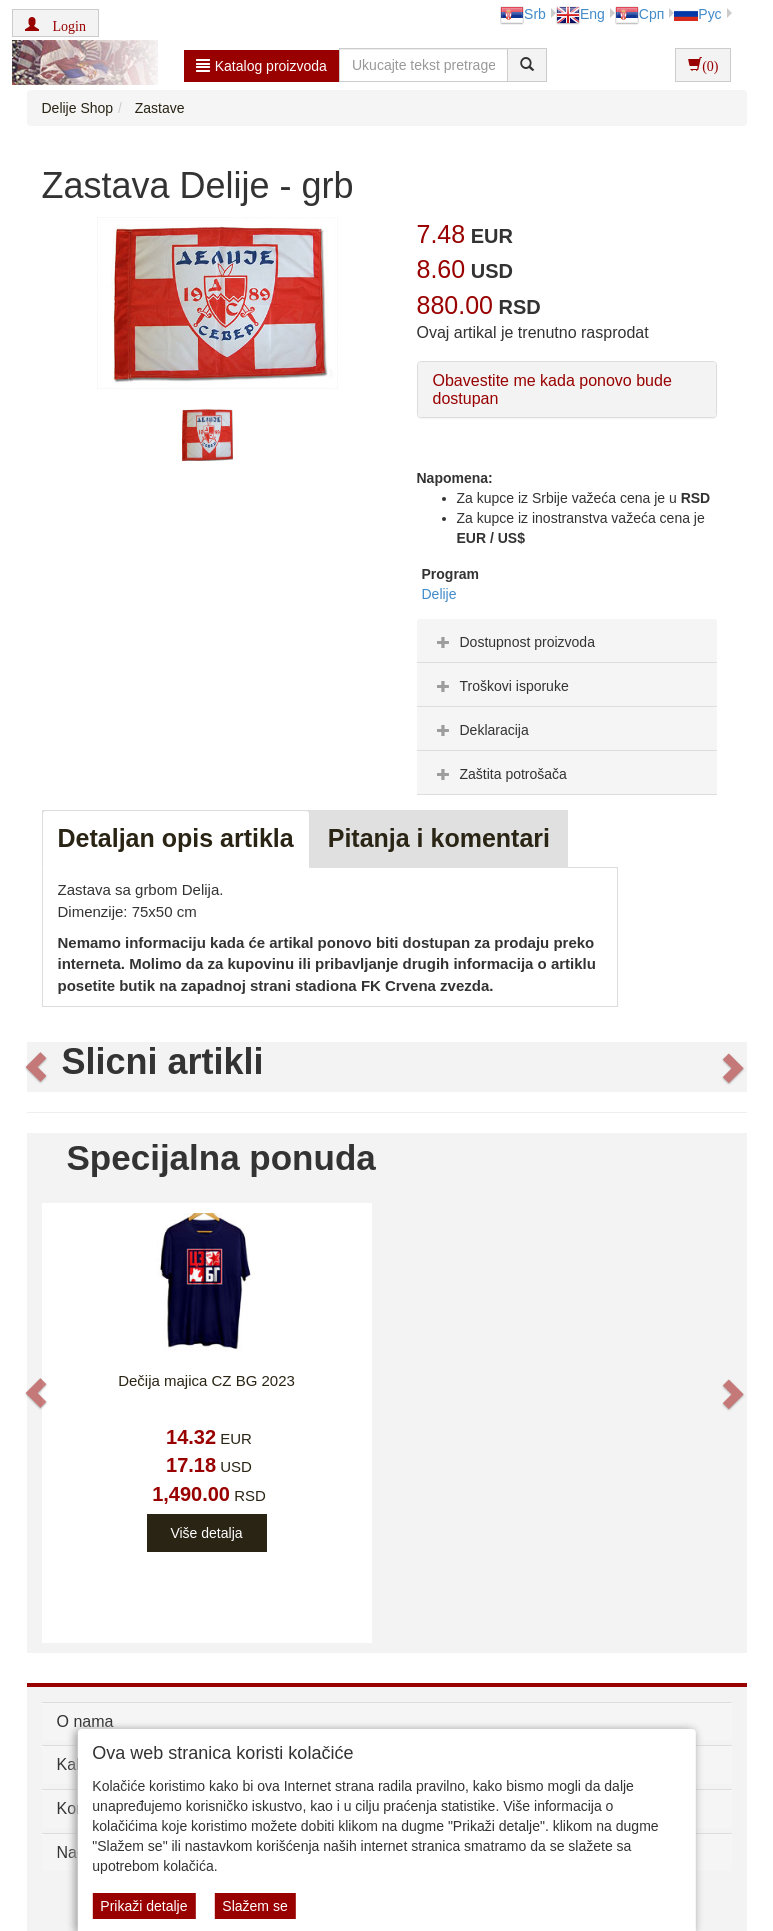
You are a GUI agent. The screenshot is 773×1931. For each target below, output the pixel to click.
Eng (580, 14)
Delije (439, 594)
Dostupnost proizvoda (513, 642)
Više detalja (206, 1533)
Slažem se (254, 1906)
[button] (55, 23)
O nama (85, 1721)
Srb (523, 14)
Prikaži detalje (143, 1906)
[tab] (567, 641)
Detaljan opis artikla (176, 838)
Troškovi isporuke (500, 686)
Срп (639, 14)
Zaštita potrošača (499, 774)
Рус (697, 14)
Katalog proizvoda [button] (261, 66)
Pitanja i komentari (439, 838)
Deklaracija (480, 730)
